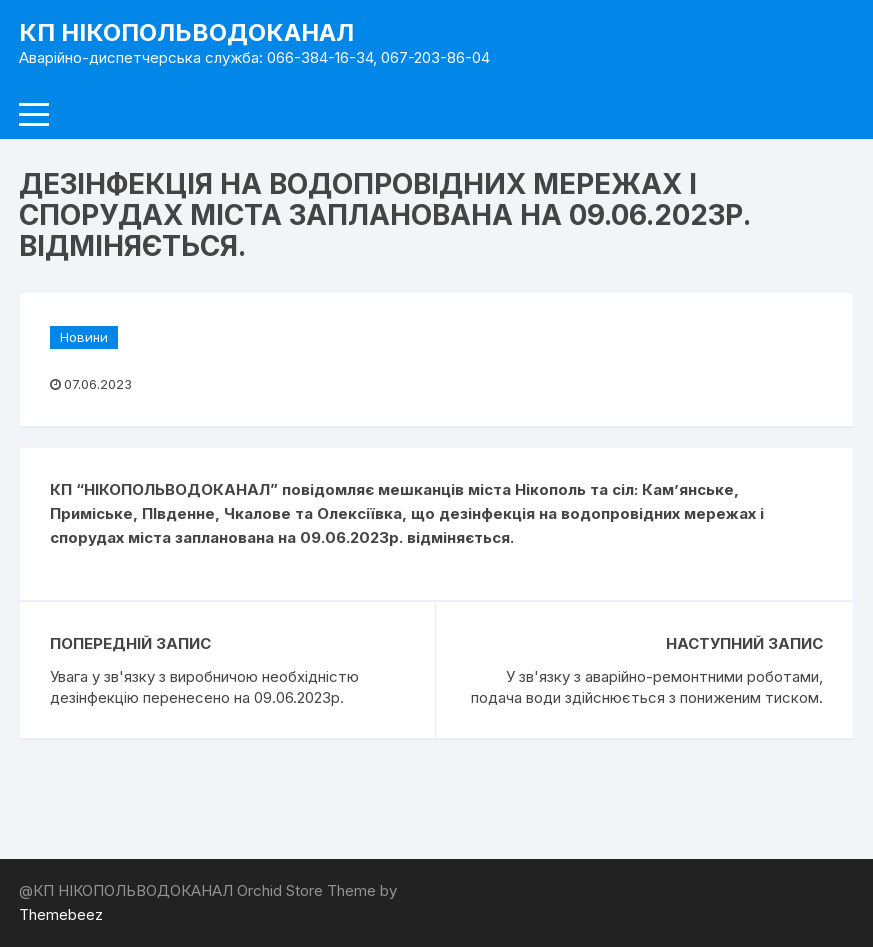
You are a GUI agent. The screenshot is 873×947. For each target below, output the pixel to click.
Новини (84, 337)
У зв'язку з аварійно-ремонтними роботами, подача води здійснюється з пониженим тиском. (647, 687)
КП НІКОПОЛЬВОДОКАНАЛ (186, 32)
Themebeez (61, 914)
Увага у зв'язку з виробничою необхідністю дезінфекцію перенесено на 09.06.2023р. (204, 687)
